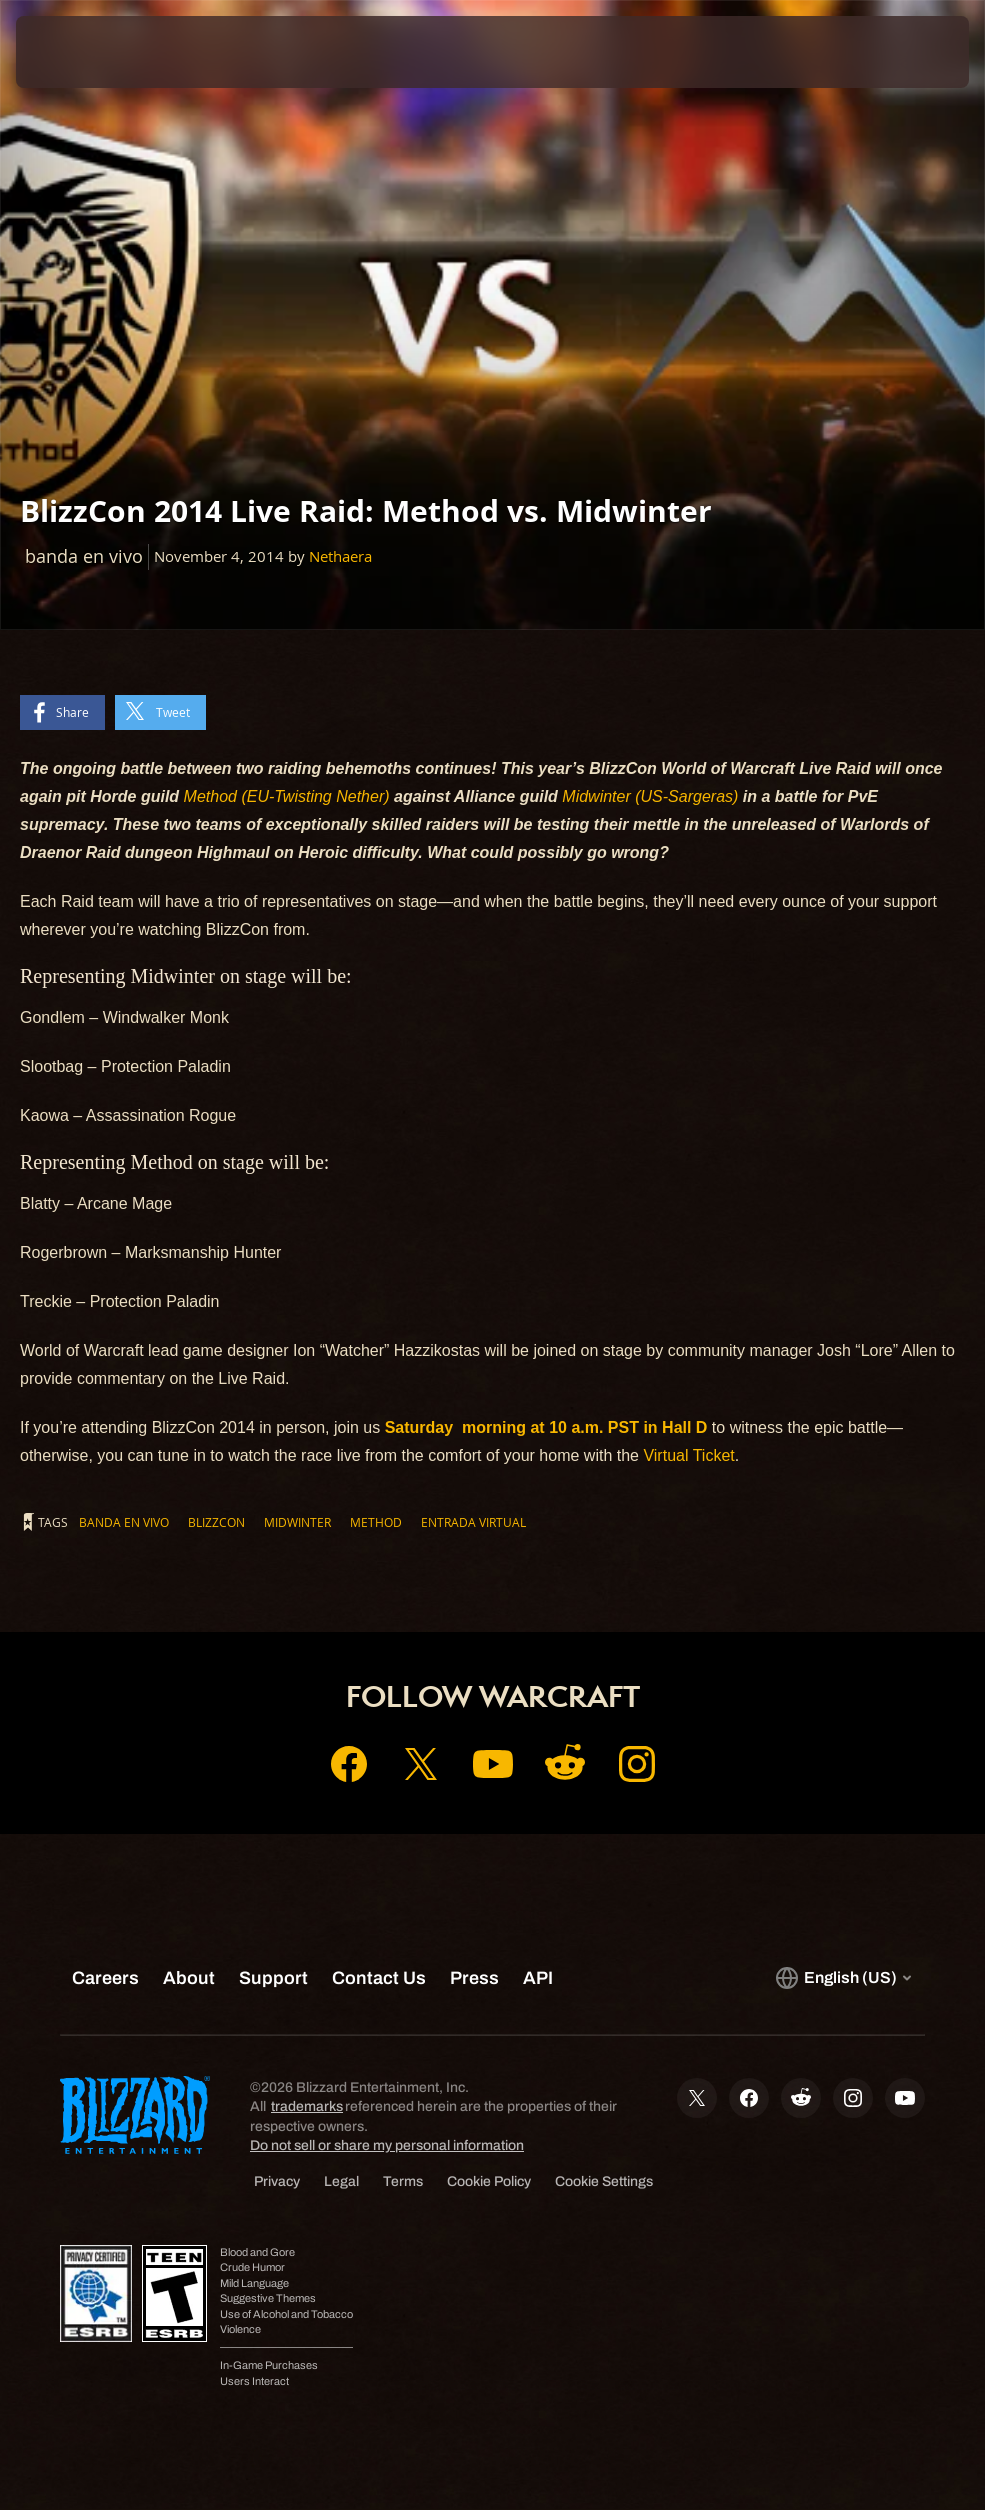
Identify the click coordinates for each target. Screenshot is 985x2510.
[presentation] (76, 52)
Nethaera (340, 556)
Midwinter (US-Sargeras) (650, 796)
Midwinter (297, 1522)
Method (376, 1522)
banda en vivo (124, 1522)
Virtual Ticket (688, 1455)
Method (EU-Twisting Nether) (287, 796)
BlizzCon (216, 1522)
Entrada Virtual (473, 1522)
